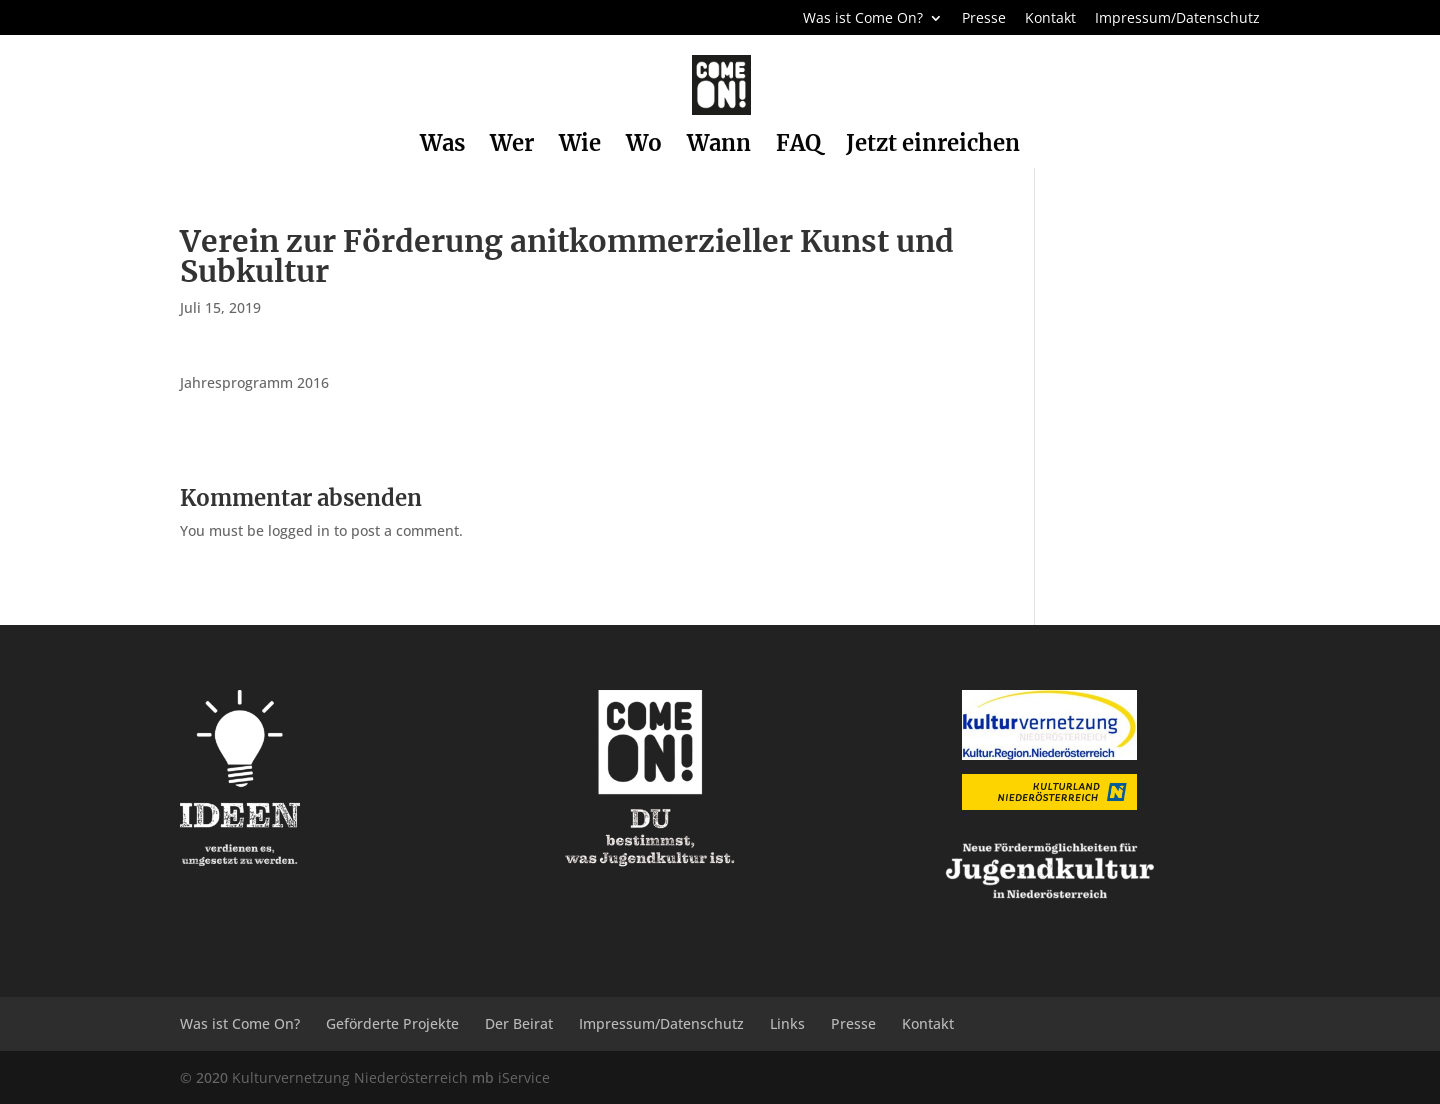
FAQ (798, 146)
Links (787, 1023)
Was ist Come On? (863, 19)
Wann (719, 146)
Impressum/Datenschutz (1177, 19)
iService (524, 1077)
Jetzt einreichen (933, 146)
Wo (644, 146)
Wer (512, 146)
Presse (984, 19)
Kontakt (1050, 19)
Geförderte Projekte (392, 1023)
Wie (580, 146)
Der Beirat (519, 1023)
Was (442, 146)
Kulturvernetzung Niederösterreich (350, 1077)
